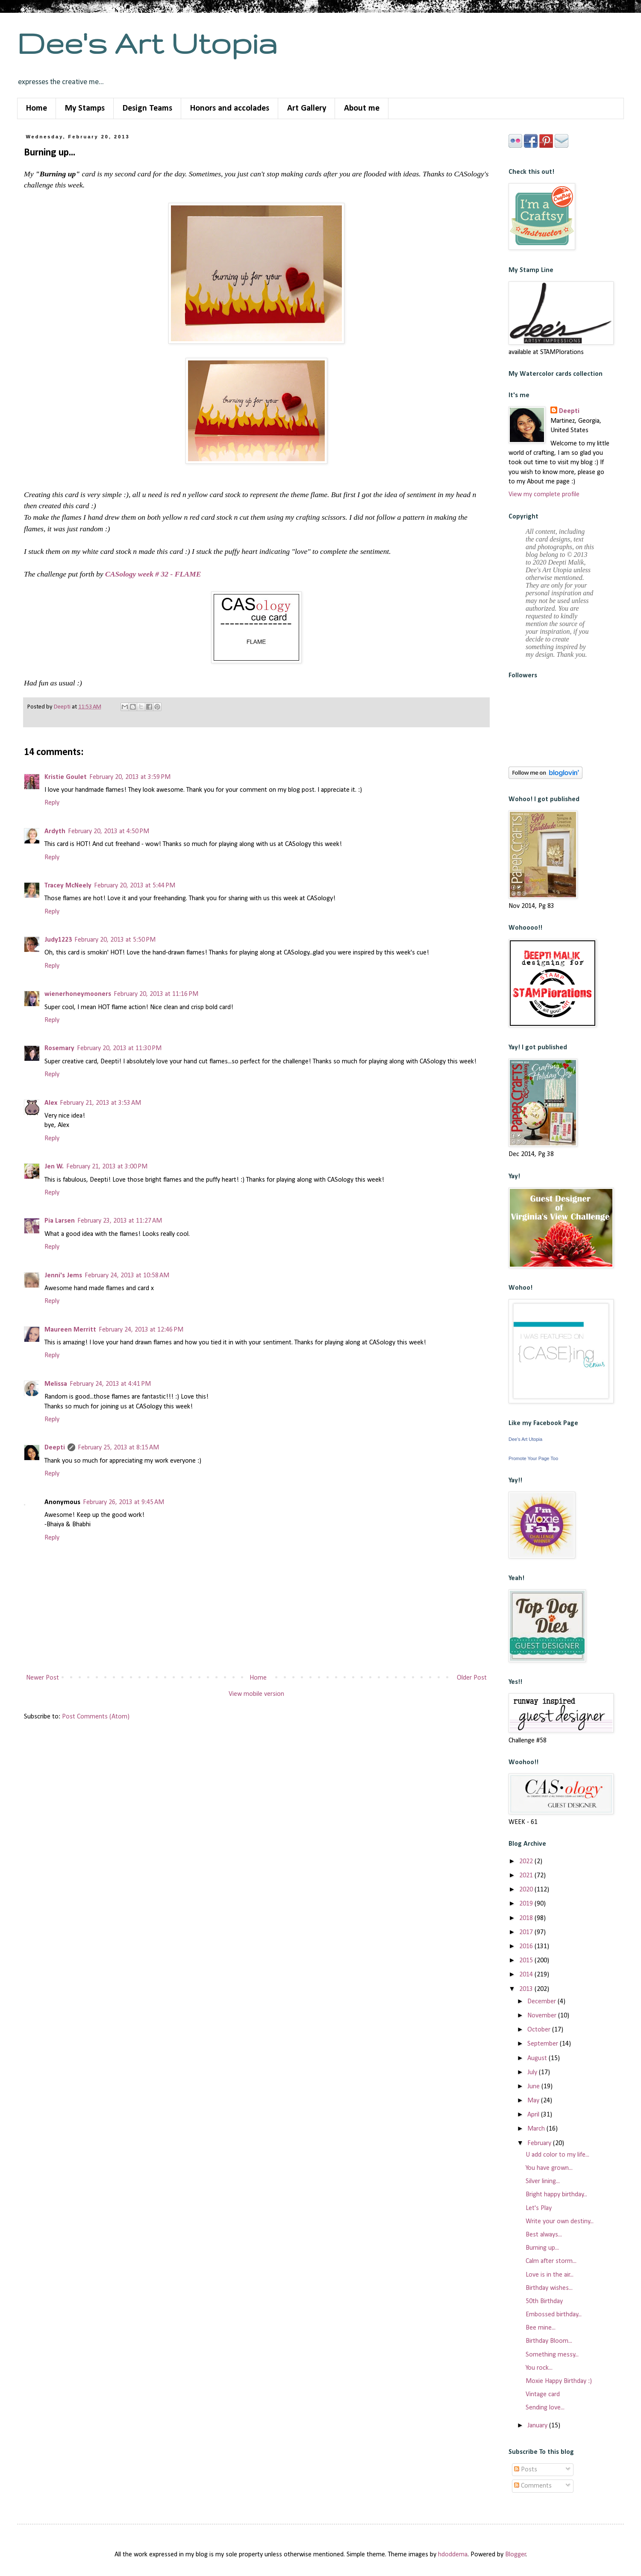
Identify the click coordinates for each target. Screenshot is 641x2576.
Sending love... (545, 2407)
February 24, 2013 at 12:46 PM (141, 1329)
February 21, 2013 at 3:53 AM (100, 1103)
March (537, 2128)
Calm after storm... (551, 2261)
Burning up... (542, 2248)
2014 (527, 1974)
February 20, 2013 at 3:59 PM (130, 777)
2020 (527, 1889)
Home (36, 108)
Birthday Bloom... (549, 2341)
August (538, 2058)
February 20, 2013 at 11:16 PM (156, 994)
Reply (51, 802)
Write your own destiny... (560, 2221)
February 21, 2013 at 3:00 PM (106, 1166)
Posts (525, 2469)
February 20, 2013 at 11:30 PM (119, 1048)
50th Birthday (544, 2301)
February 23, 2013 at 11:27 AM (119, 1221)
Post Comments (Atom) (95, 1716)
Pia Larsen (59, 1221)
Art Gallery (306, 108)
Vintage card (543, 2394)
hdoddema (453, 2554)
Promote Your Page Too (533, 1458)
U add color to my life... (557, 2155)
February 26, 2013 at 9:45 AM (123, 1502)
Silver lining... (543, 2181)
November (542, 2015)
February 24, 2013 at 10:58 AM (127, 1275)
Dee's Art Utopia (147, 42)
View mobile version (256, 1694)
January (538, 2425)
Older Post (472, 1677)
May (534, 2100)
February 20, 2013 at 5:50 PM (115, 940)
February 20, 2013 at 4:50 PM (108, 831)
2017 (527, 1932)
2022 (527, 1861)
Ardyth (54, 831)
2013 (527, 1989)
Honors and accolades (229, 108)
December (542, 2001)
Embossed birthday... (554, 2314)
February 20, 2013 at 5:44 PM (134, 885)
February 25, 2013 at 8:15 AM (118, 1447)
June (534, 2086)
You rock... (539, 2368)
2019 (527, 1903)
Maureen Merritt (70, 1329)
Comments (533, 2485)
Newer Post (42, 1677)
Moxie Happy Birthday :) (559, 2381)
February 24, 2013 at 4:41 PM (110, 1384)
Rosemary (59, 1048)
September (543, 2043)
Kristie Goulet (65, 777)
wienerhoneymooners (77, 994)
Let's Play (539, 2208)
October (539, 2029)
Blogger (515, 2554)
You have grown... (549, 2168)
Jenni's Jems (63, 1275)
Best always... (544, 2234)
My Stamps (85, 108)
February (540, 2143)
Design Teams (147, 108)
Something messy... (552, 2354)
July (533, 2072)
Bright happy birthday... (556, 2194)
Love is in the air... (549, 2275)
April (534, 2114)
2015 (527, 1960)
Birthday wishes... (549, 2288)
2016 (527, 1946)
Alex (50, 1103)
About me (361, 108)
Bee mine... (541, 2327)
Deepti (54, 1447)
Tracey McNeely (67, 885)
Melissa (55, 1384)
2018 (527, 1918)
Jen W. (54, 1166)
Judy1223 (58, 940)
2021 (527, 1875)
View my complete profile (544, 494)
